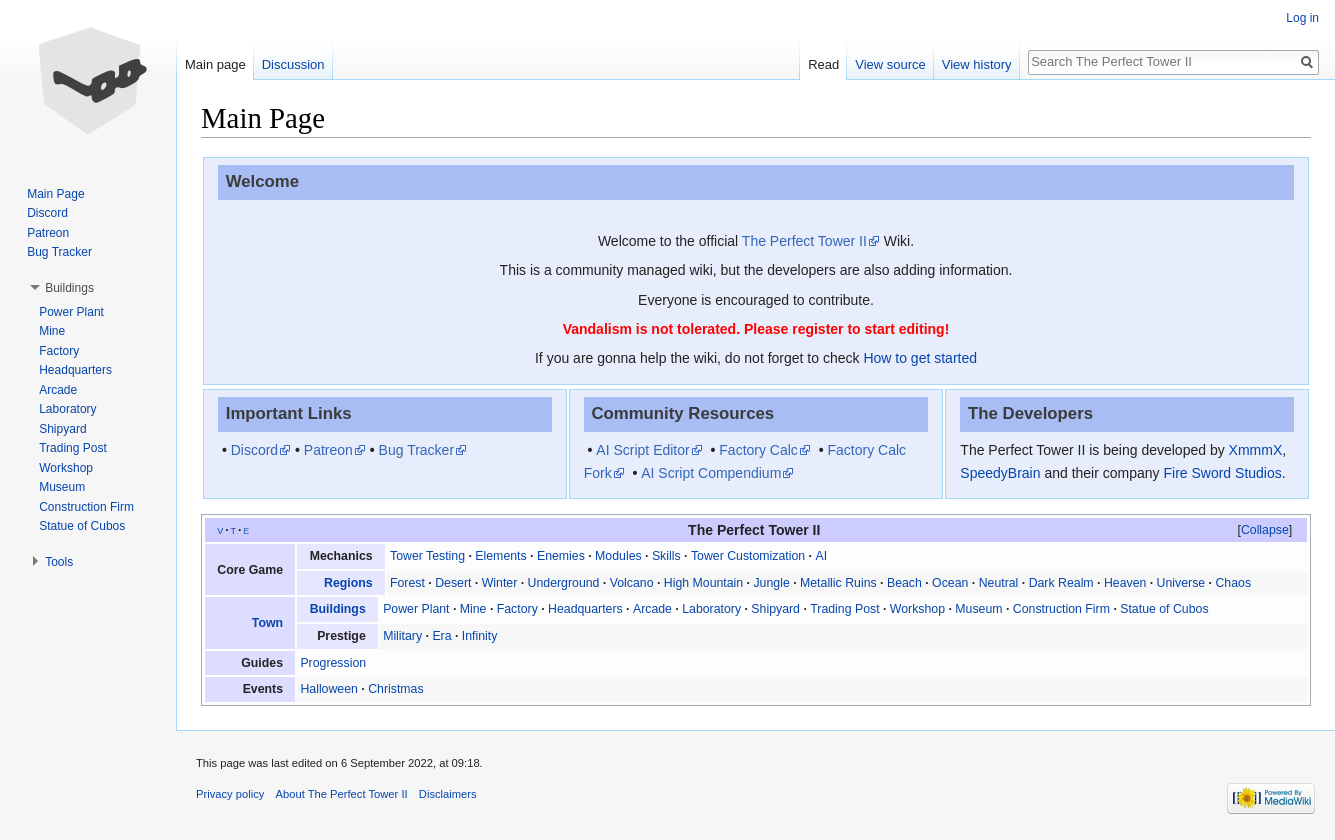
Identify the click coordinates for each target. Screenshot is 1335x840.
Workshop (917, 609)
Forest (407, 583)
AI (821, 556)
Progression (333, 663)
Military (402, 636)
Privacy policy (230, 794)
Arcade (652, 609)
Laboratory (711, 609)
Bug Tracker (416, 450)
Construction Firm (1061, 609)
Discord (254, 450)
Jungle (771, 583)
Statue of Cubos (1164, 609)
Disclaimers (448, 794)
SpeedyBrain (1000, 473)
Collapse (1265, 530)
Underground (564, 583)
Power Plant (416, 609)
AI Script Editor (642, 450)
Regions (348, 583)
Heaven (1125, 583)
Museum (978, 609)
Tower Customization (748, 556)
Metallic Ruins (838, 583)
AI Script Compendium (711, 473)
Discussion (293, 64)
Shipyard (775, 609)
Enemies (561, 556)
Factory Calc (758, 450)
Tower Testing (427, 556)
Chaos (1233, 583)
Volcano (632, 583)
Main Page (55, 194)
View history (977, 64)
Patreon (328, 450)
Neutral (999, 583)
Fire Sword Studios (1222, 473)
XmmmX (1256, 450)
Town (267, 623)
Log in (1302, 18)
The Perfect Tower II (804, 241)
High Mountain (703, 583)
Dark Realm (1061, 583)
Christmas (395, 689)
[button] (1265, 530)
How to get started (920, 358)
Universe (1181, 583)
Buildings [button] (69, 288)
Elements (500, 556)
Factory (517, 609)
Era (441, 636)
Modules (618, 556)
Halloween (329, 689)
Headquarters (585, 609)
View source (890, 64)
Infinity (480, 636)
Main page (215, 64)
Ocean (950, 583)
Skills (666, 556)
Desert (453, 583)
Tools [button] (59, 562)
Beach (904, 583)
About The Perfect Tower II (342, 794)
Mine (473, 609)
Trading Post (844, 609)
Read (823, 64)
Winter (500, 583)
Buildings (338, 609)
